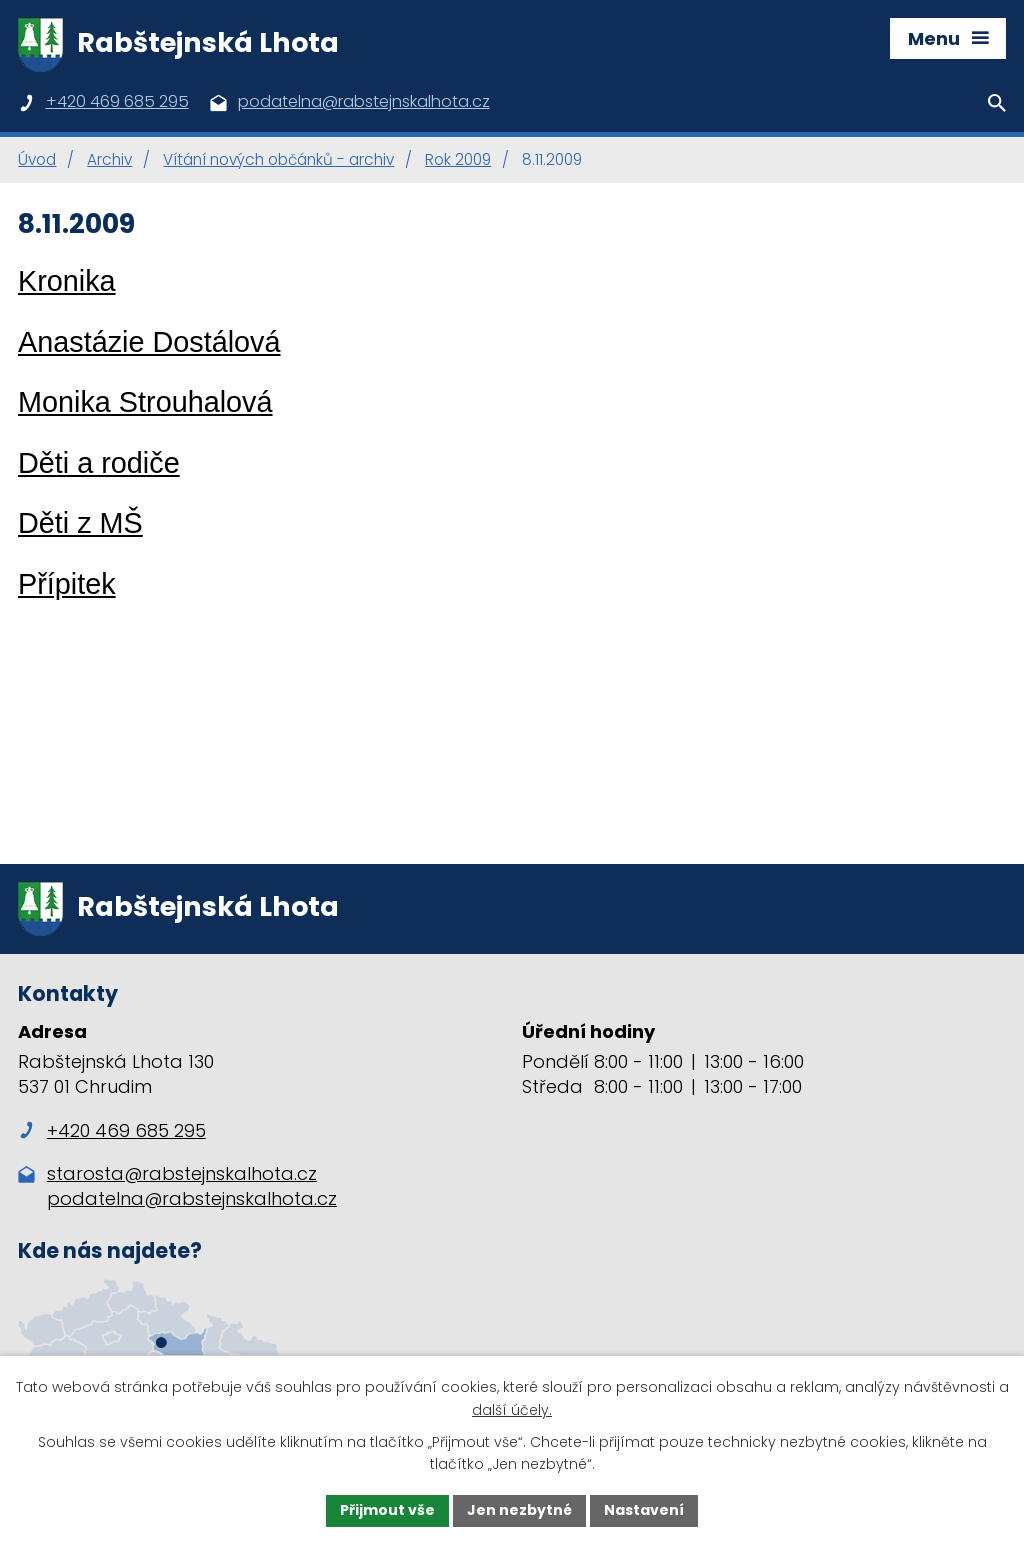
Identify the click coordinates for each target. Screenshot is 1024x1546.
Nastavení (644, 1510)
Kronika (67, 281)
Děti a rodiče (99, 463)
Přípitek (67, 584)
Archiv (109, 159)
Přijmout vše (387, 1510)
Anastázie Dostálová (149, 342)
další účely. (512, 1410)
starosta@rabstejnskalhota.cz (182, 1173)
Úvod (37, 159)
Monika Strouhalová (145, 402)
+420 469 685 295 (112, 1130)
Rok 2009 (458, 159)
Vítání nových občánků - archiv (278, 159)
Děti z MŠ (80, 523)
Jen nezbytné (519, 1510)
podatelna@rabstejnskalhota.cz (192, 1198)
